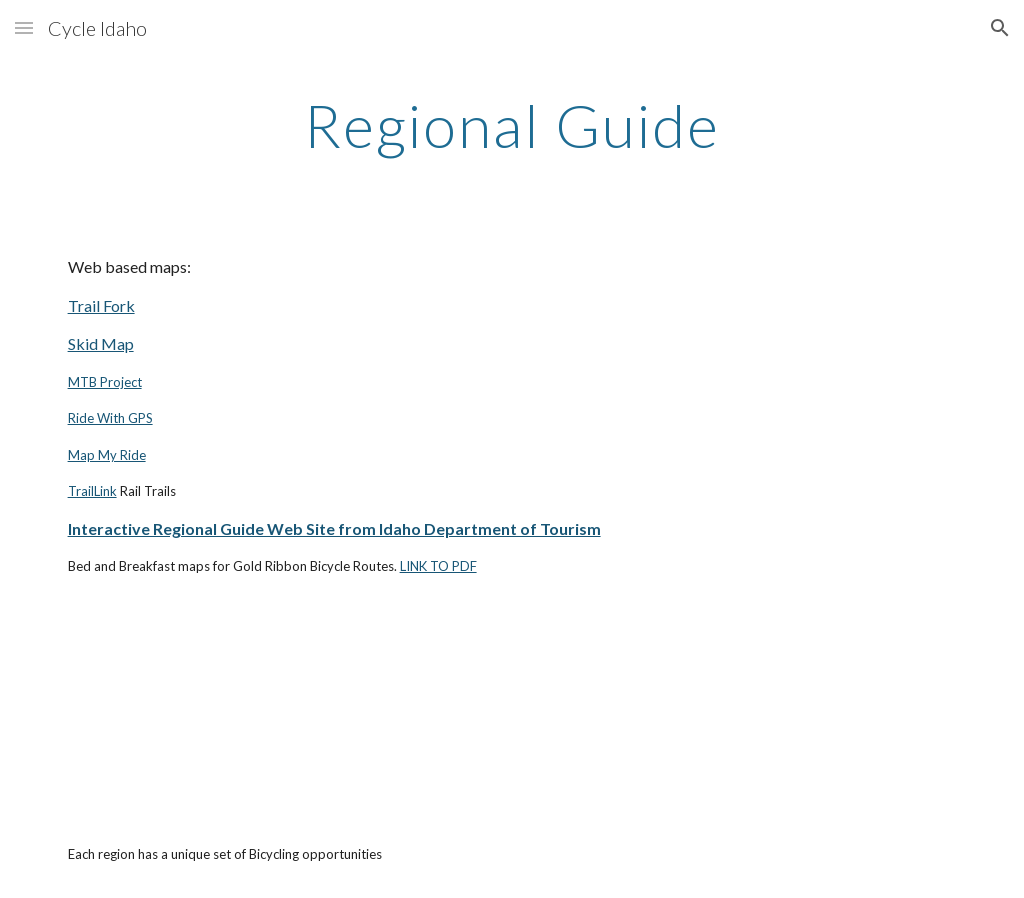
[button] (24, 27)
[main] (511, 125)
